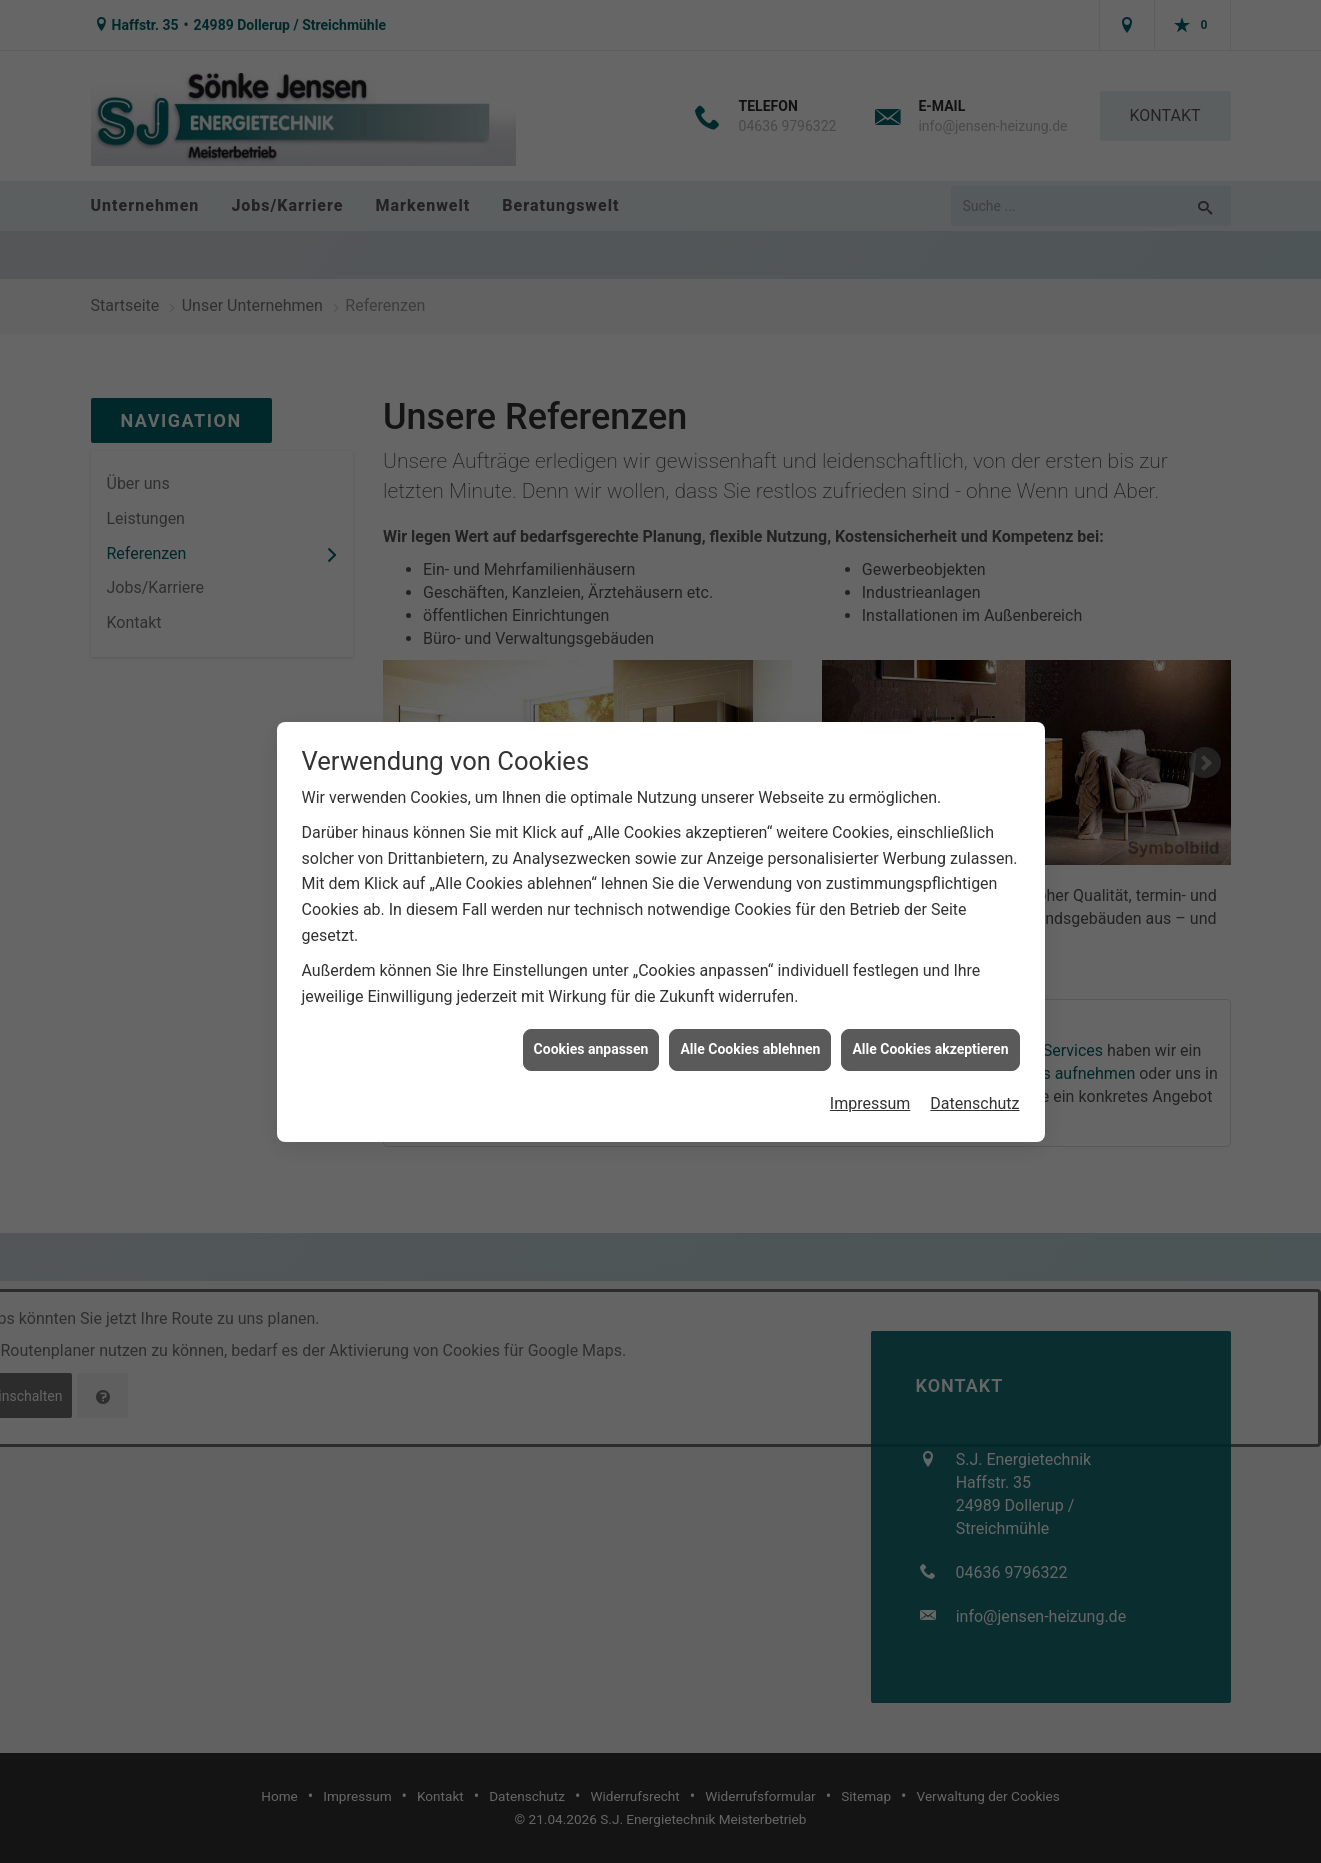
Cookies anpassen (591, 1018)
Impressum (870, 1071)
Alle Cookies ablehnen (750, 1018)
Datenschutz (974, 1071)
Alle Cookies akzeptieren (930, 1018)
